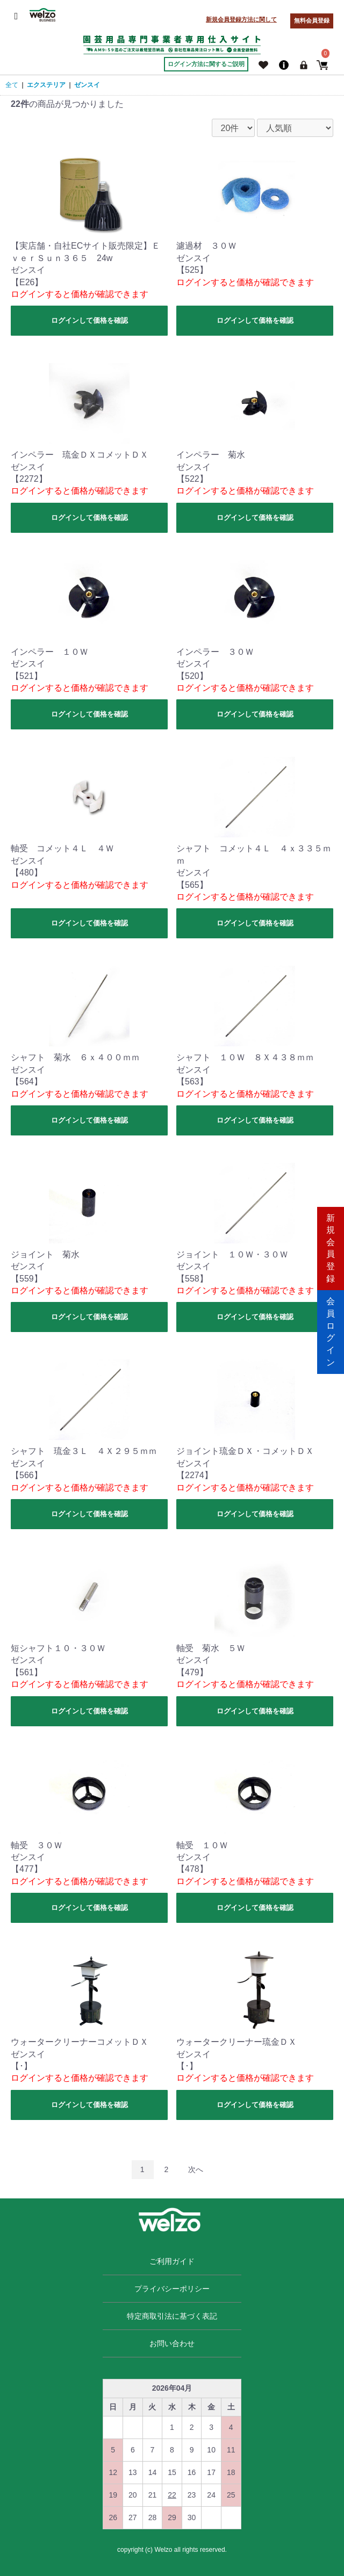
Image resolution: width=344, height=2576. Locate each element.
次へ (195, 2169)
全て (11, 85)
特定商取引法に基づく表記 (172, 2316)
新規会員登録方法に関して (241, 19)
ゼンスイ (87, 85)
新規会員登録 (330, 1245)
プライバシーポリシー (172, 2288)
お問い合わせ (172, 2343)
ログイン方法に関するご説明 (206, 64)
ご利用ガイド (172, 2261)
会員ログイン (330, 1329)
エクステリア (46, 85)
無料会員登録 (311, 20)
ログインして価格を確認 (89, 320)
